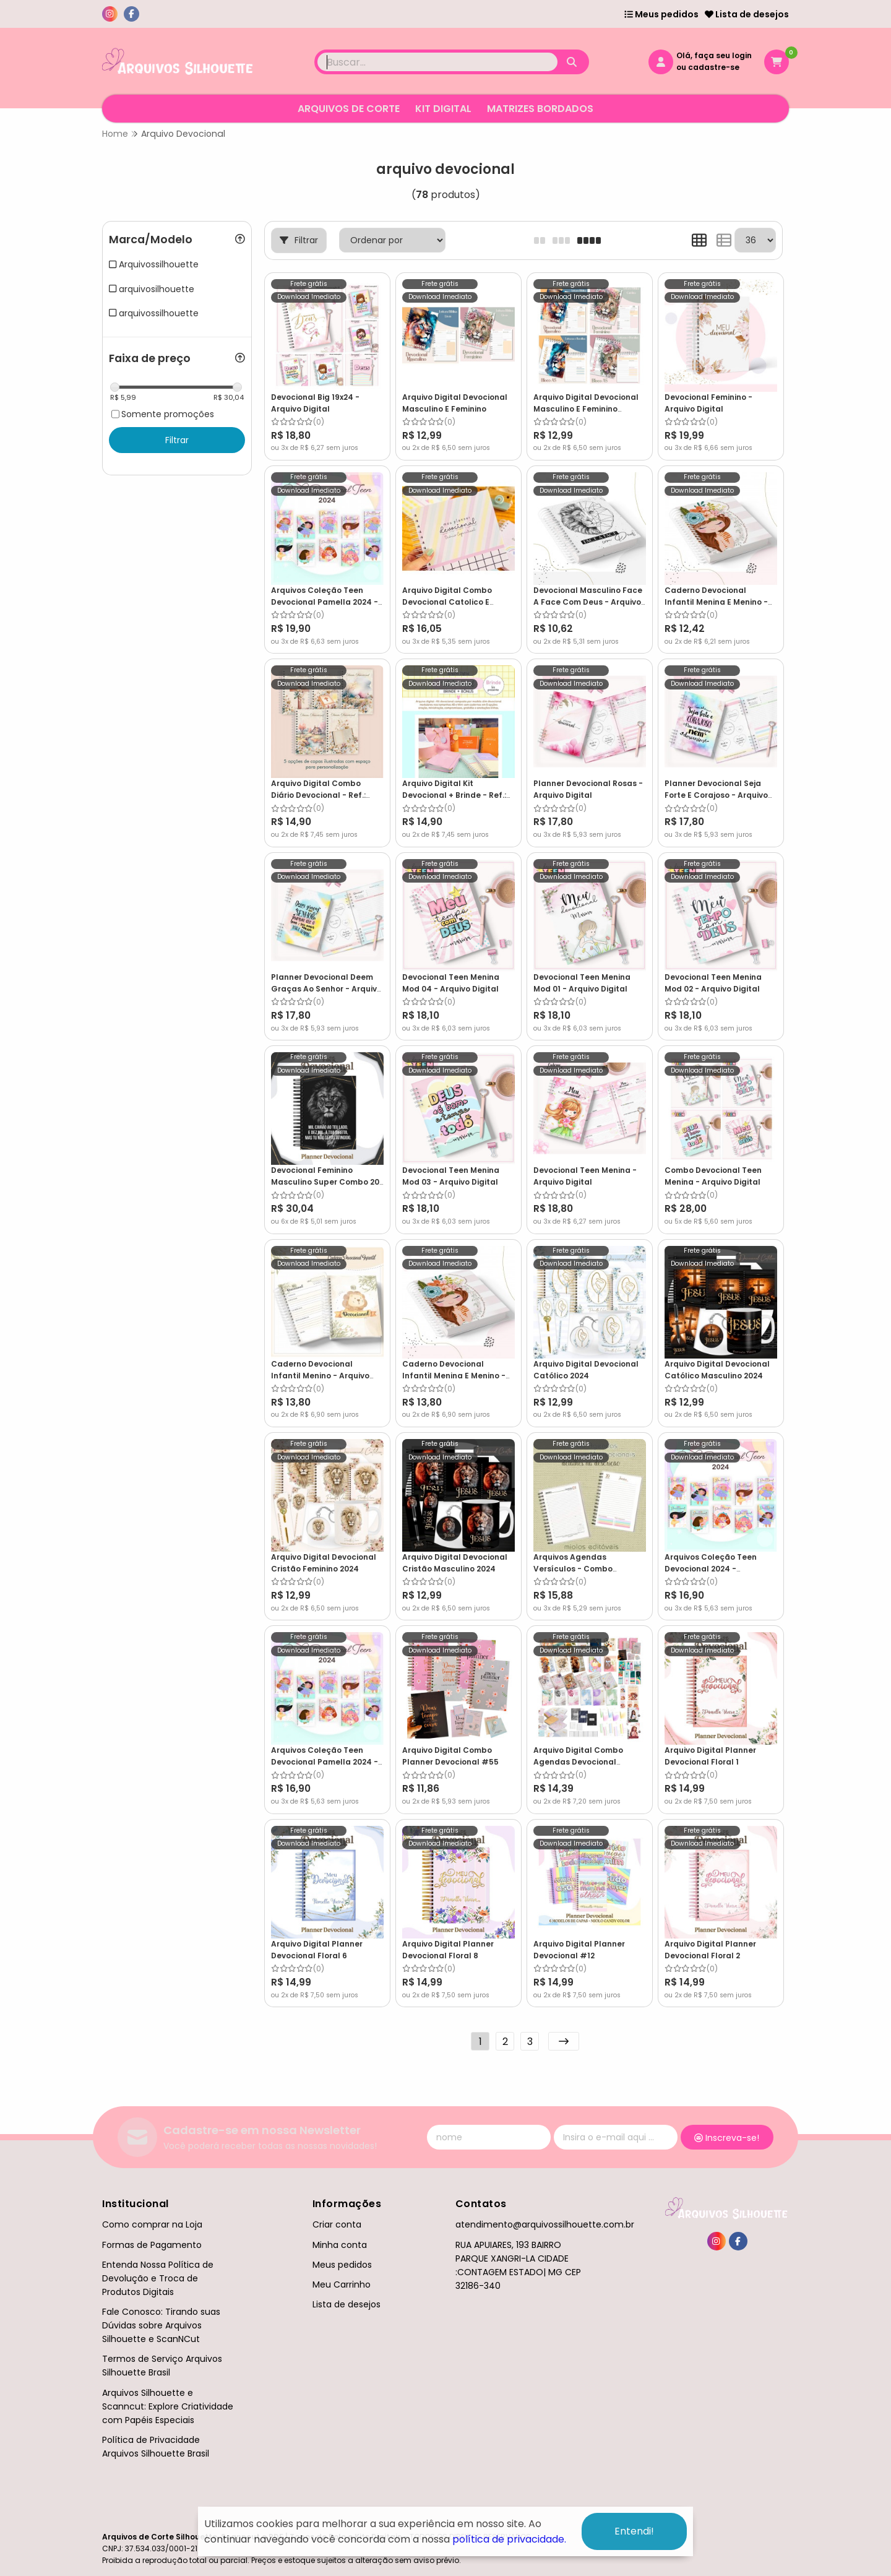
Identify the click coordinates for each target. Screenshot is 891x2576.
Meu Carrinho (341, 2284)
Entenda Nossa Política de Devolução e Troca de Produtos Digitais (157, 2278)
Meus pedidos (661, 14)
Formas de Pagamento (152, 2245)
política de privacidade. (509, 2539)
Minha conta (339, 2245)
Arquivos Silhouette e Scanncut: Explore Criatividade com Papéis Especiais (167, 2406)
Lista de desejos (747, 14)
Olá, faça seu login (714, 55)
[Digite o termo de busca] (437, 62)
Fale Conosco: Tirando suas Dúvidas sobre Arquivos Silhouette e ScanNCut (161, 2325)
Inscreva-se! (726, 2138)
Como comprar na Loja (152, 2224)
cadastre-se (713, 67)
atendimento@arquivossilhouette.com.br (544, 2224)
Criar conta (336, 2224)
